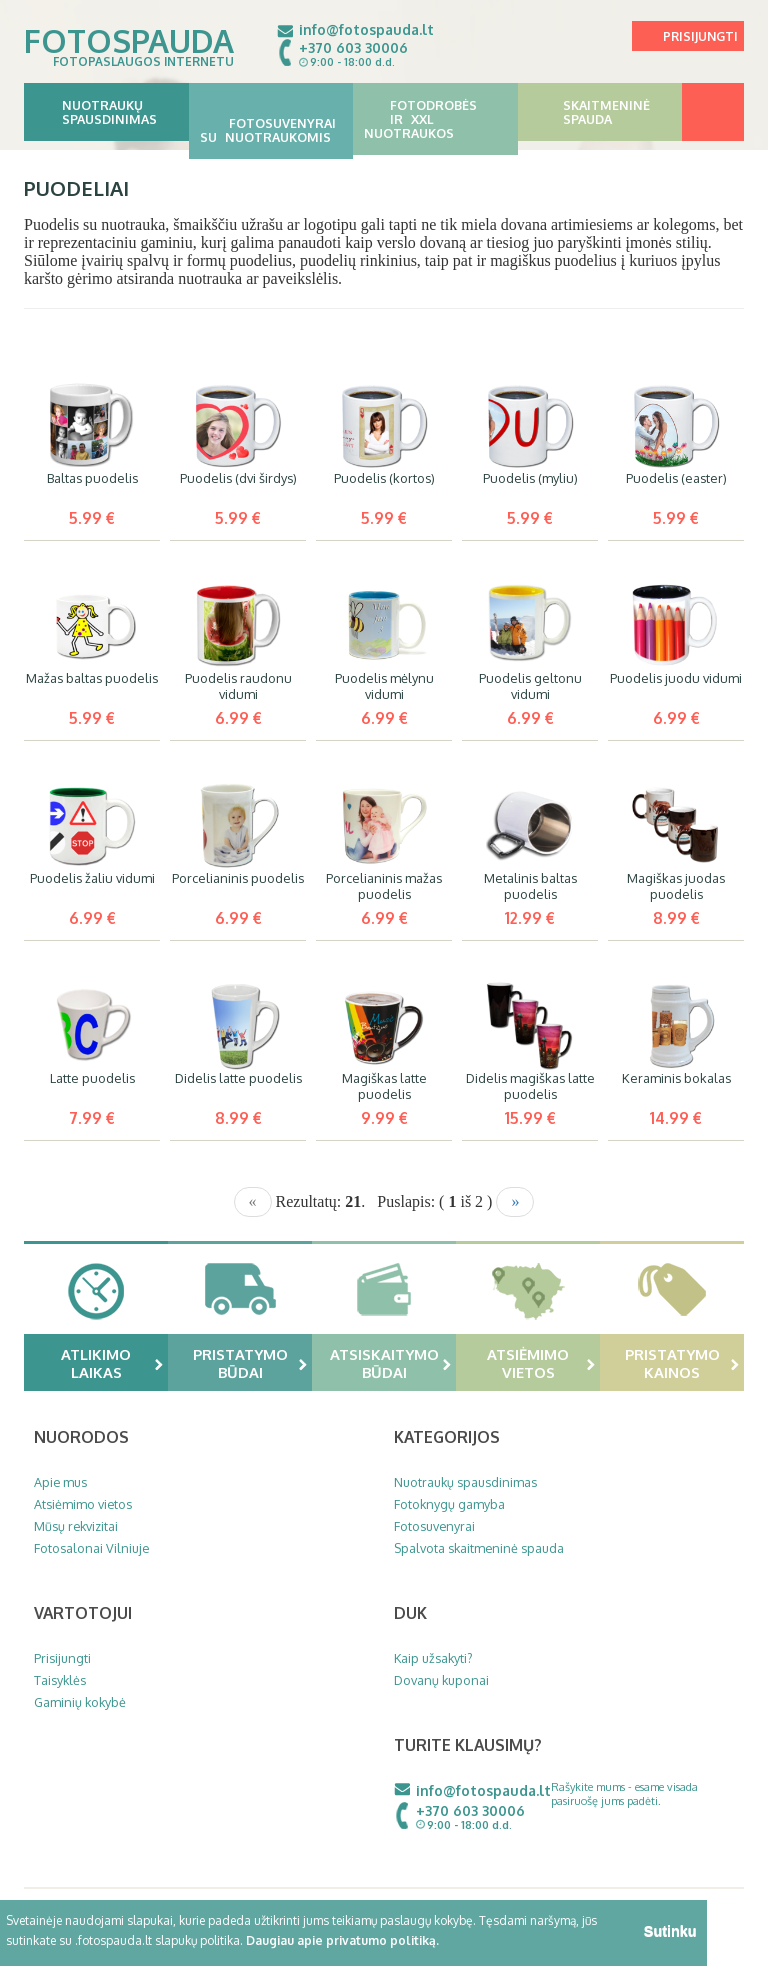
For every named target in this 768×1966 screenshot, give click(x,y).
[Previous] (253, 1202)
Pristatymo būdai (250, 1363)
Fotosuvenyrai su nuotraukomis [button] (271, 122)
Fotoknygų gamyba (449, 1504)
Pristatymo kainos (682, 1363)
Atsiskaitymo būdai (391, 1363)
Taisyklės (60, 1680)
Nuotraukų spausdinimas (465, 1482)
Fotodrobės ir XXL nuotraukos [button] (435, 119)
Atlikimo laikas (112, 1363)
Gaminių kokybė (80, 1702)
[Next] (515, 1202)
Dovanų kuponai (441, 1680)
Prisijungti (700, 36)
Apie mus (60, 1482)
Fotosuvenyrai (434, 1526)
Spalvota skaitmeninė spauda (479, 1548)
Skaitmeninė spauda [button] (600, 112)
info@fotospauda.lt (366, 29)
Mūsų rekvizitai (76, 1526)
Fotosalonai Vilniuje (91, 1548)
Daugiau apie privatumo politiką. (342, 1940)
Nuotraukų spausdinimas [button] (106, 112)
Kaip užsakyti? (433, 1658)
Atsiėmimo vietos (541, 1363)
